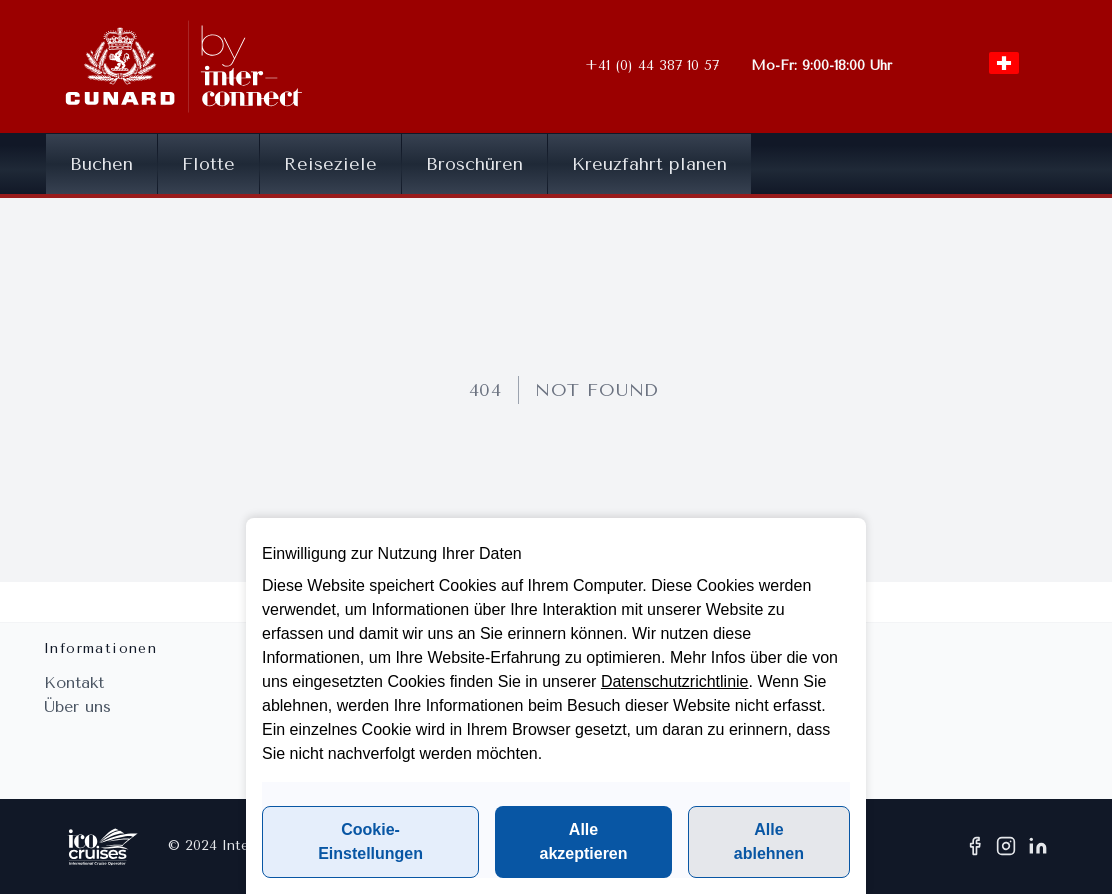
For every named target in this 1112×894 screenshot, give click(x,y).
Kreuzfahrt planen (649, 164)
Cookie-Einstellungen (370, 841)
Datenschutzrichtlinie (675, 681)
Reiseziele (330, 164)
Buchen (101, 164)
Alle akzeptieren (583, 841)
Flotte (208, 164)
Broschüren (474, 164)
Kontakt (74, 682)
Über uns (77, 706)
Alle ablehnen (769, 841)
